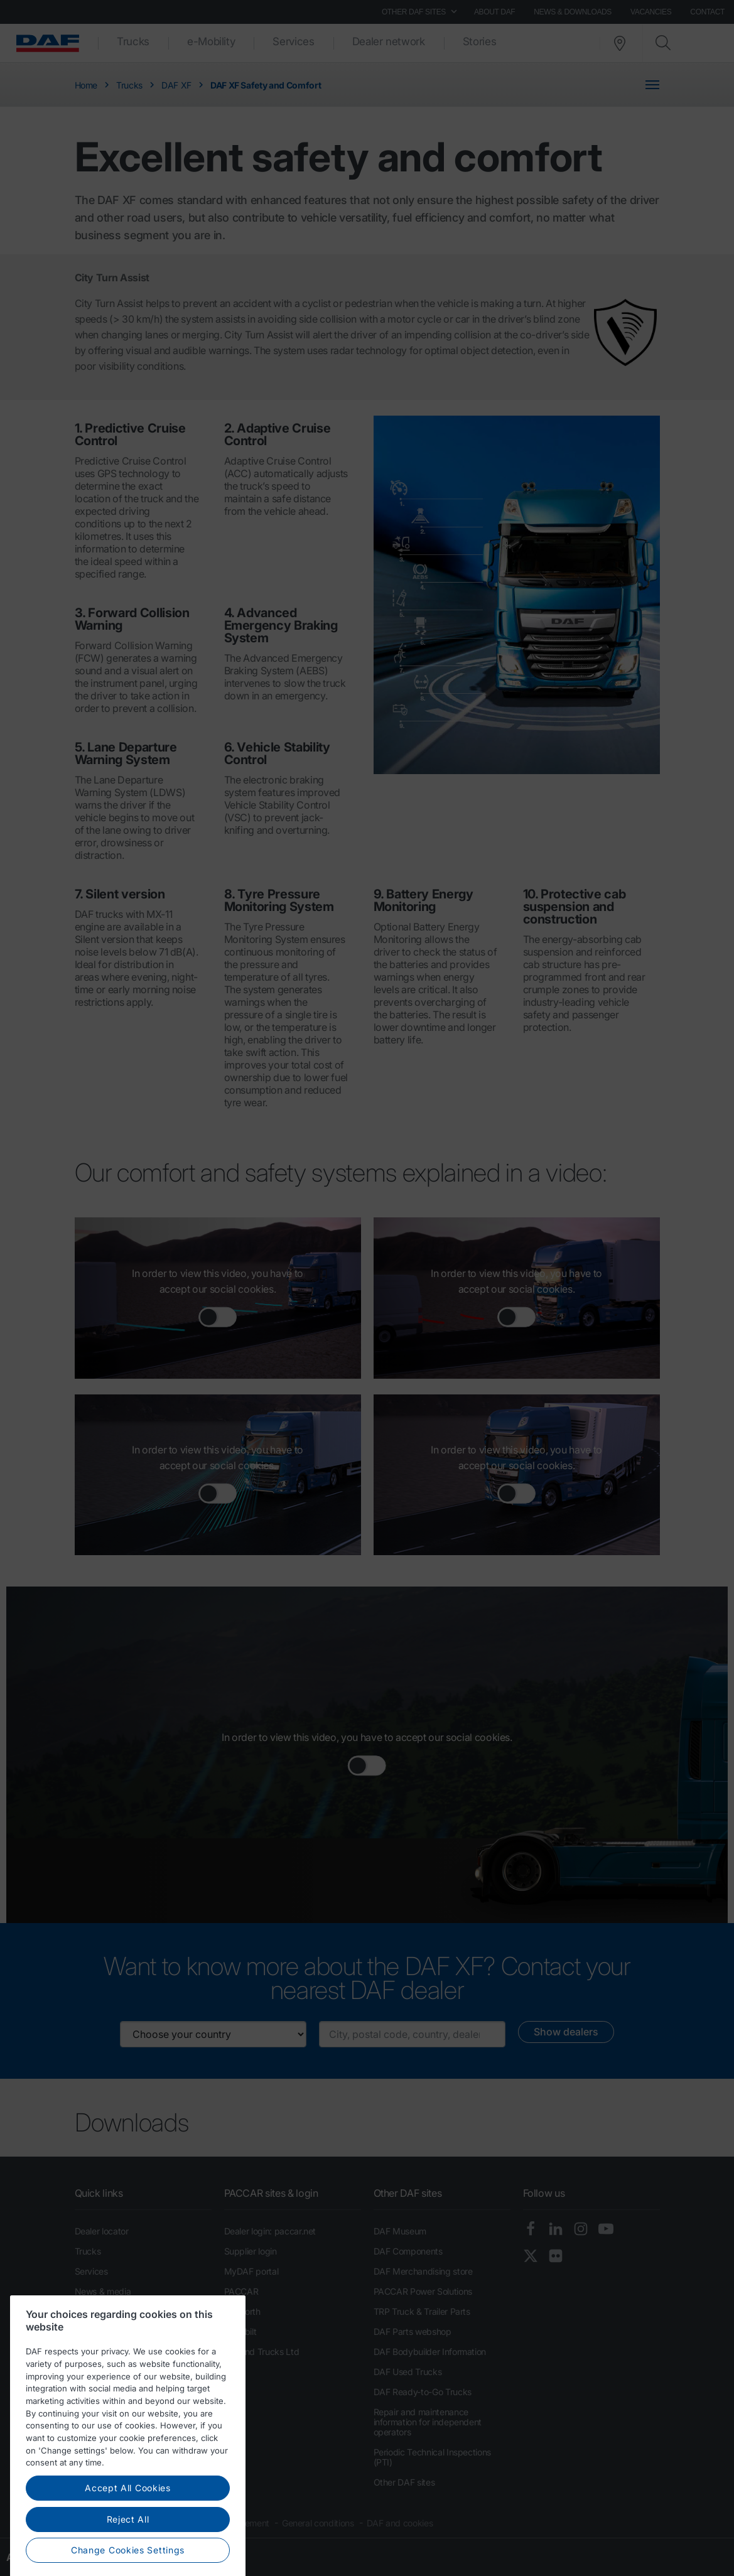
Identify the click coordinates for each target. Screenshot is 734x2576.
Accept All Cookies (128, 2511)
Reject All (128, 2543)
